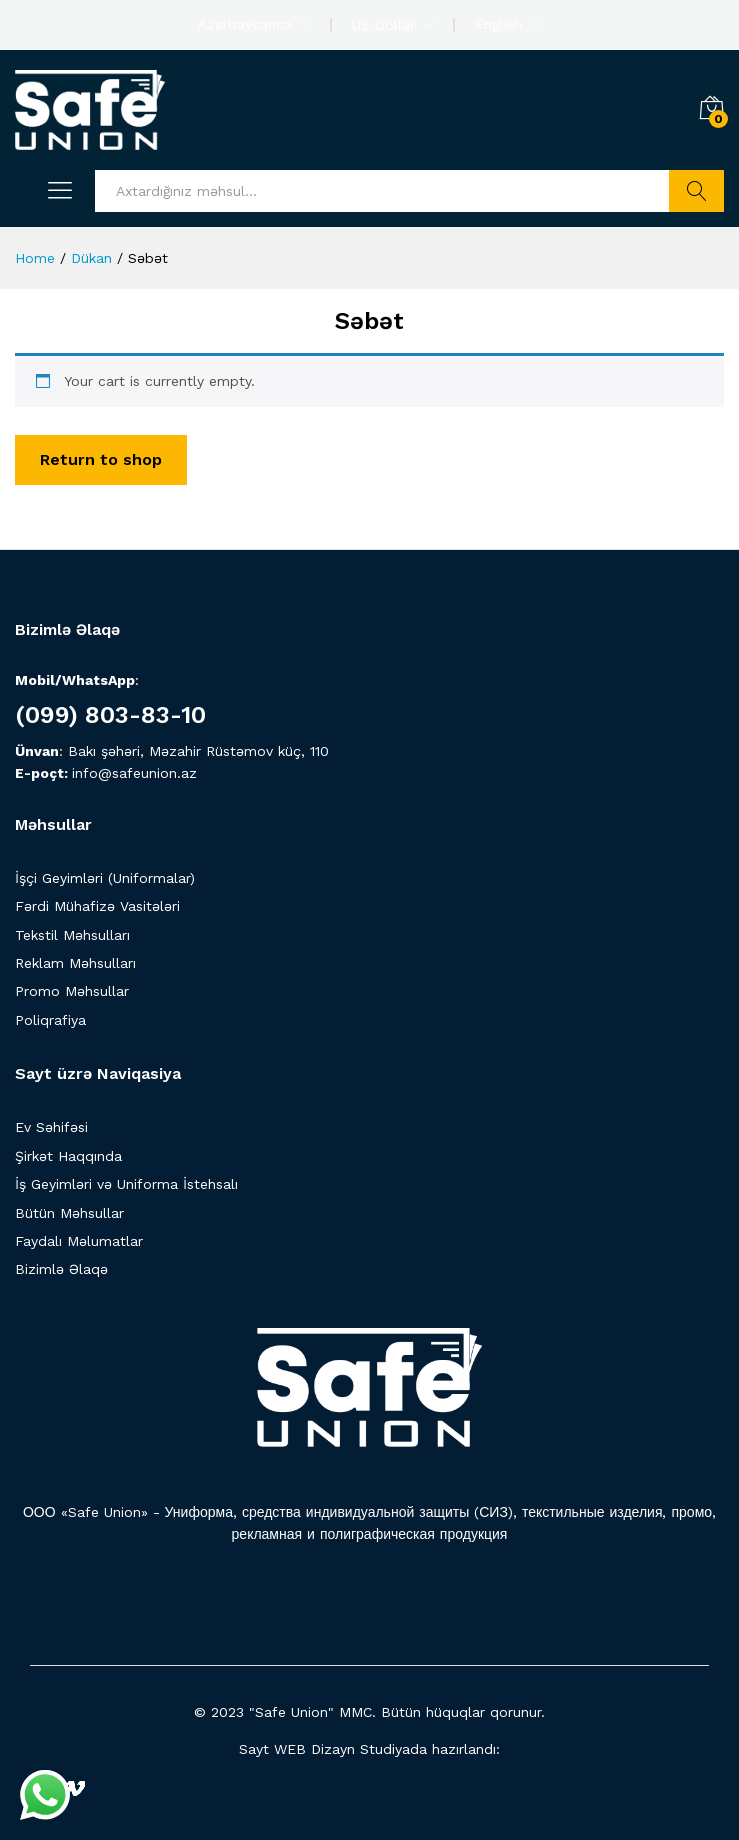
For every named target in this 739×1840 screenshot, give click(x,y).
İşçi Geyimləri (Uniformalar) (105, 878)
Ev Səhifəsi (51, 1127)
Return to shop (101, 459)
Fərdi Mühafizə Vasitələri (97, 906)
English (498, 24)
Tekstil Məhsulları (72, 935)
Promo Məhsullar (72, 991)
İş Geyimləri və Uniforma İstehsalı (126, 1184)
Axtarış (696, 191)
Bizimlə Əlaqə (61, 1269)
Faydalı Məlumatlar (79, 1241)
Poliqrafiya (50, 1020)
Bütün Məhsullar (69, 1213)
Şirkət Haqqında (68, 1156)
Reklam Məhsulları (75, 963)
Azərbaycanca (245, 24)
